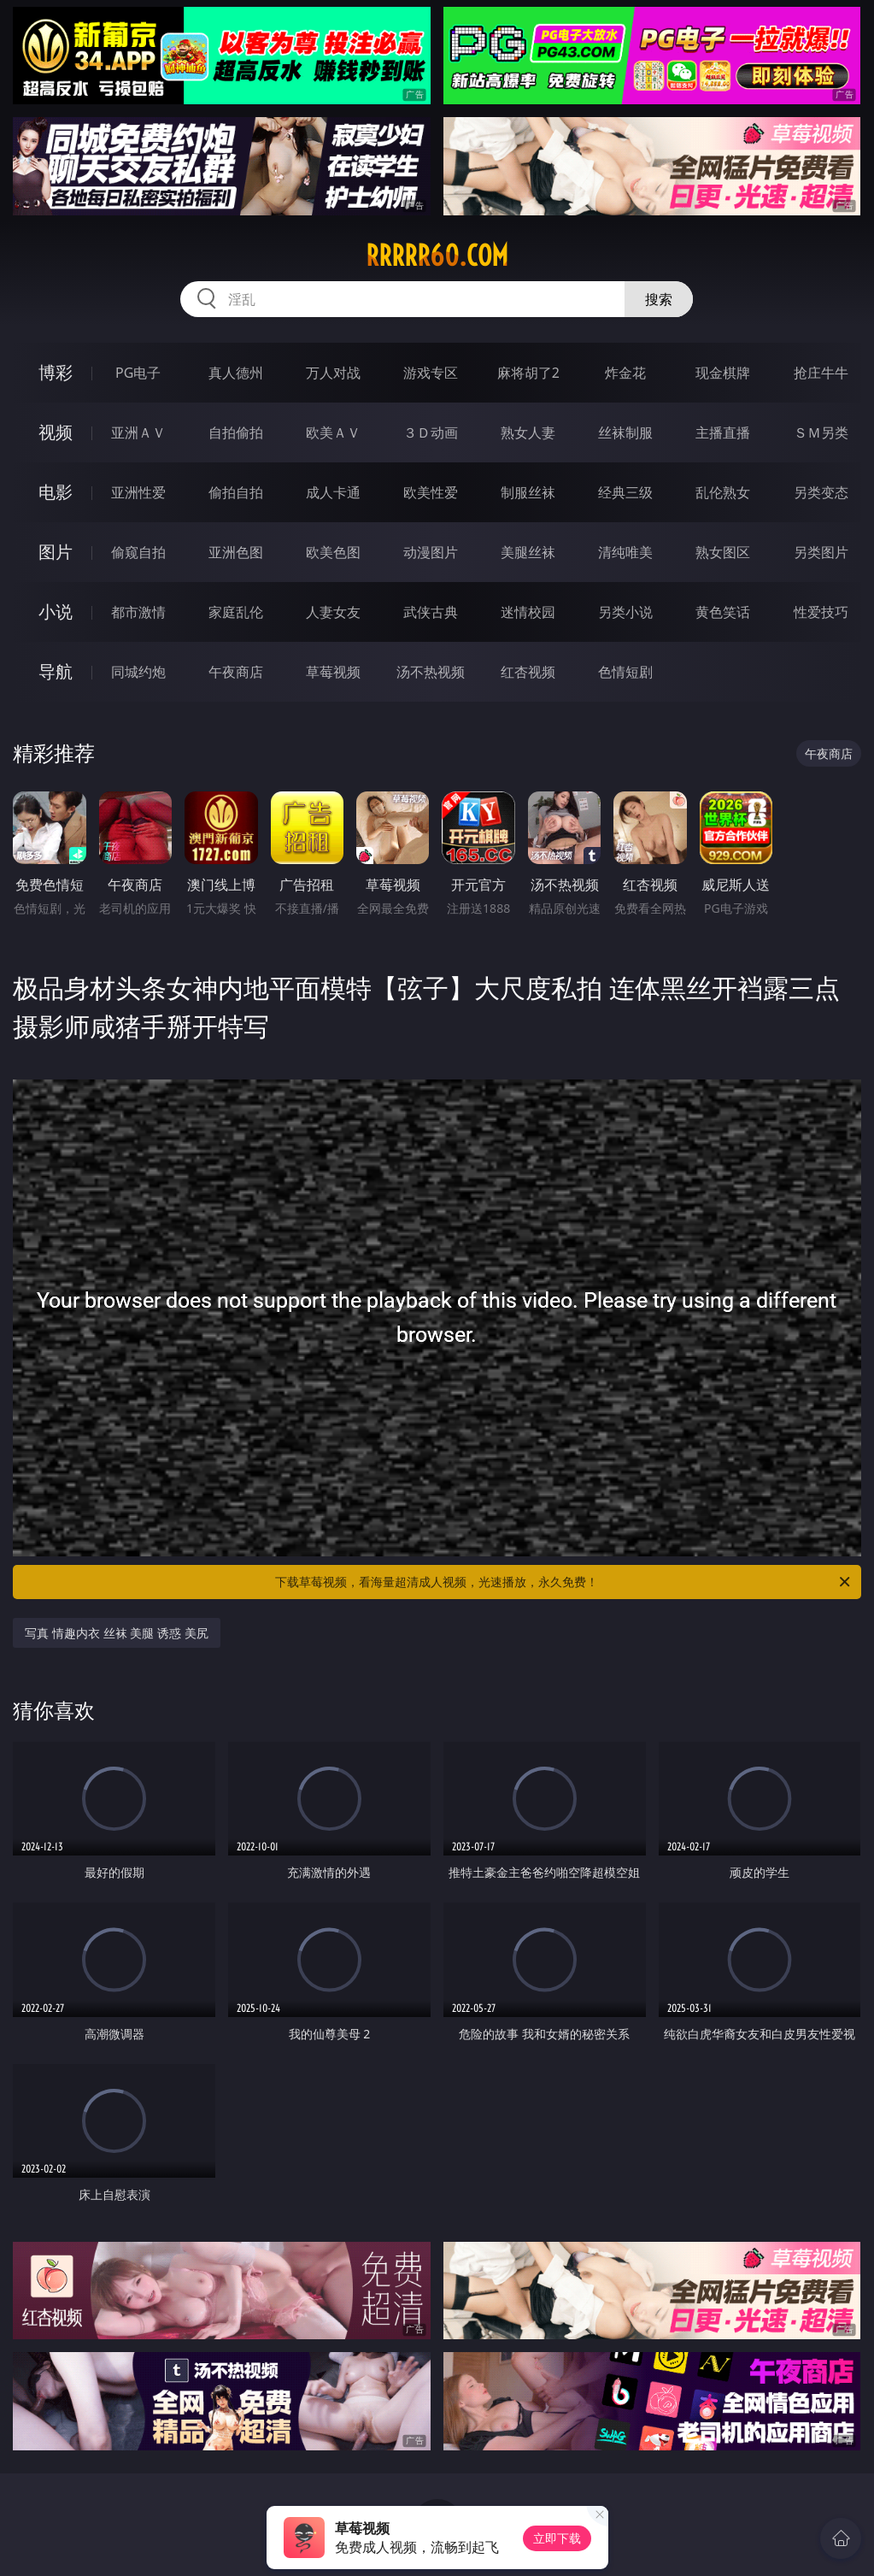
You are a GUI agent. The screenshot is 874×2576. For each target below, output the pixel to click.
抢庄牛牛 (821, 372)
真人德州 (235, 372)
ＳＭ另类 (821, 432)
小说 (55, 611)
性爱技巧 (821, 612)
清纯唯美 (625, 552)
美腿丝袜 (528, 552)
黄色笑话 (722, 612)
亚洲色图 (235, 552)
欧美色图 (333, 552)
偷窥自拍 (138, 552)
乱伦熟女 (722, 492)
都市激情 (138, 612)
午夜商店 (235, 671)
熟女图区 (722, 552)
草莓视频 (333, 671)
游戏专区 (430, 372)
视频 (55, 432)
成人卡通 (333, 492)
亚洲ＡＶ (138, 432)
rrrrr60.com (437, 255)
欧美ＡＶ (333, 432)
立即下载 (557, 2538)
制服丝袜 (528, 492)
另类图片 (821, 552)
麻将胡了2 (528, 372)
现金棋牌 (722, 372)
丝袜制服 (625, 432)
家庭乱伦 (235, 612)
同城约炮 (138, 671)
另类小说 (625, 612)
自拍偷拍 (235, 432)
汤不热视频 (430, 671)
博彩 (55, 372)
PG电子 (138, 372)
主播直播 (722, 432)
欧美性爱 (430, 492)
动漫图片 (430, 552)
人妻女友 (333, 612)
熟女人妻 (528, 432)
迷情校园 (528, 612)
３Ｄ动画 (430, 432)
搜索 (658, 299)
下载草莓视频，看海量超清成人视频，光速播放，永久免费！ (563, 1582)
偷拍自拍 (235, 492)
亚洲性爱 (138, 492)
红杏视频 (528, 671)
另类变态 (821, 492)
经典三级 (625, 492)
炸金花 (625, 372)
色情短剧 (625, 671)
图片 (55, 551)
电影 (55, 491)
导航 (55, 671)
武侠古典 (430, 612)
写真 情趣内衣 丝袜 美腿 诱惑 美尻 (116, 1633)
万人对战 (333, 372)
